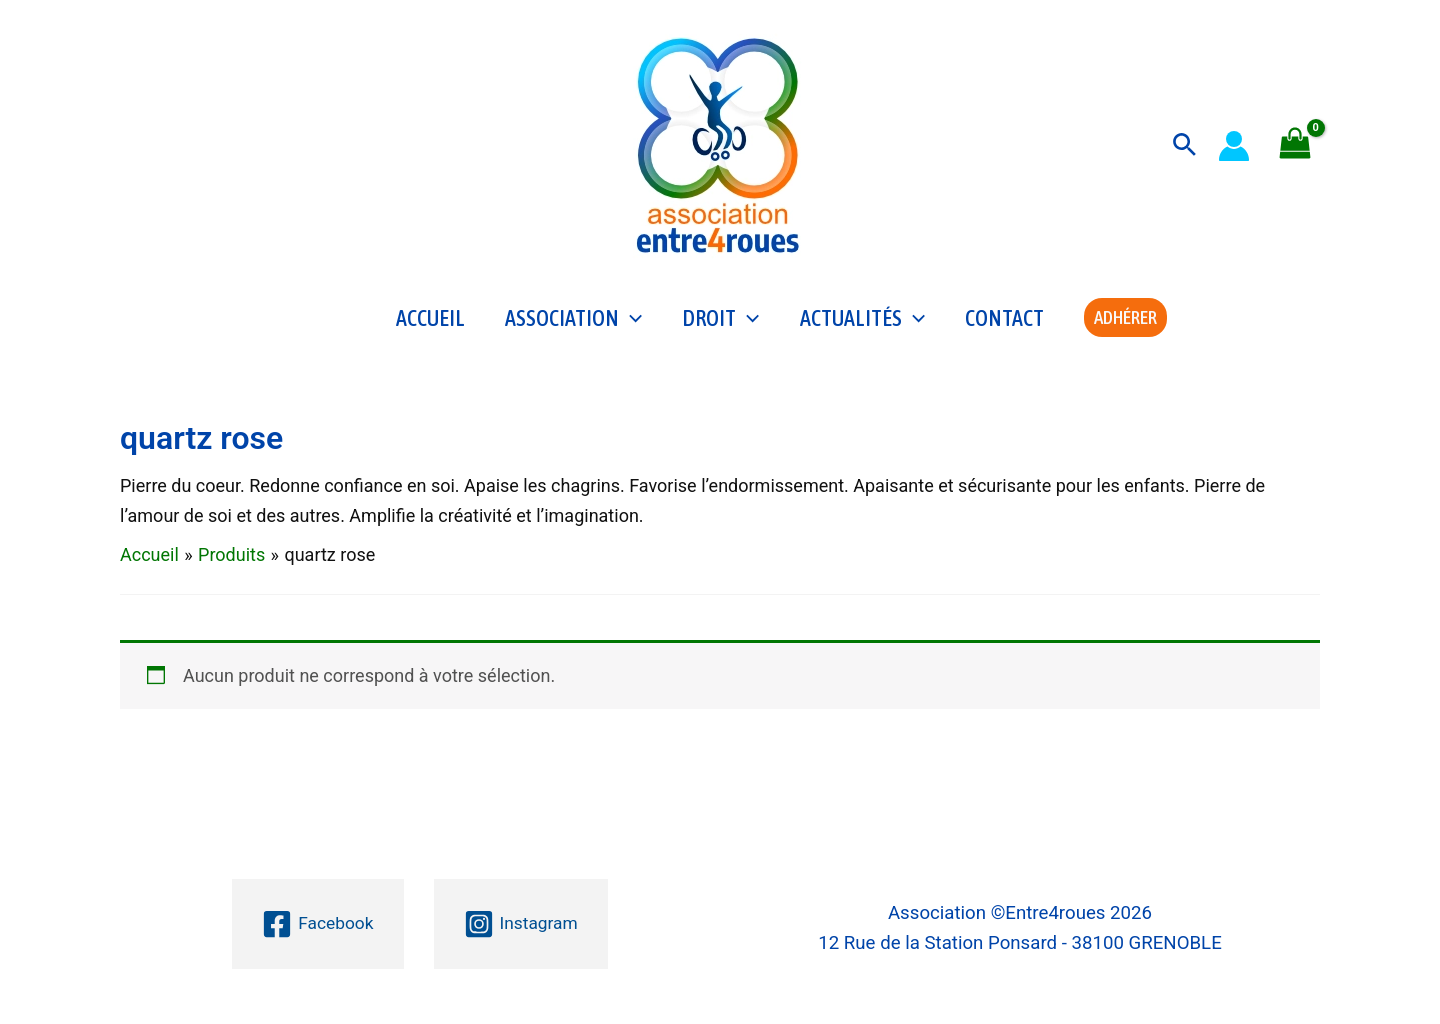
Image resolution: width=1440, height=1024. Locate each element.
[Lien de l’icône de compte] (1234, 146)
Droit (720, 326)
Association (573, 326)
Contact (1004, 326)
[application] (630, 326)
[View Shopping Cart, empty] (1295, 145)
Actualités (862, 326)
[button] (1184, 145)
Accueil (430, 326)
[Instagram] (521, 924)
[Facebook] (316, 924)
